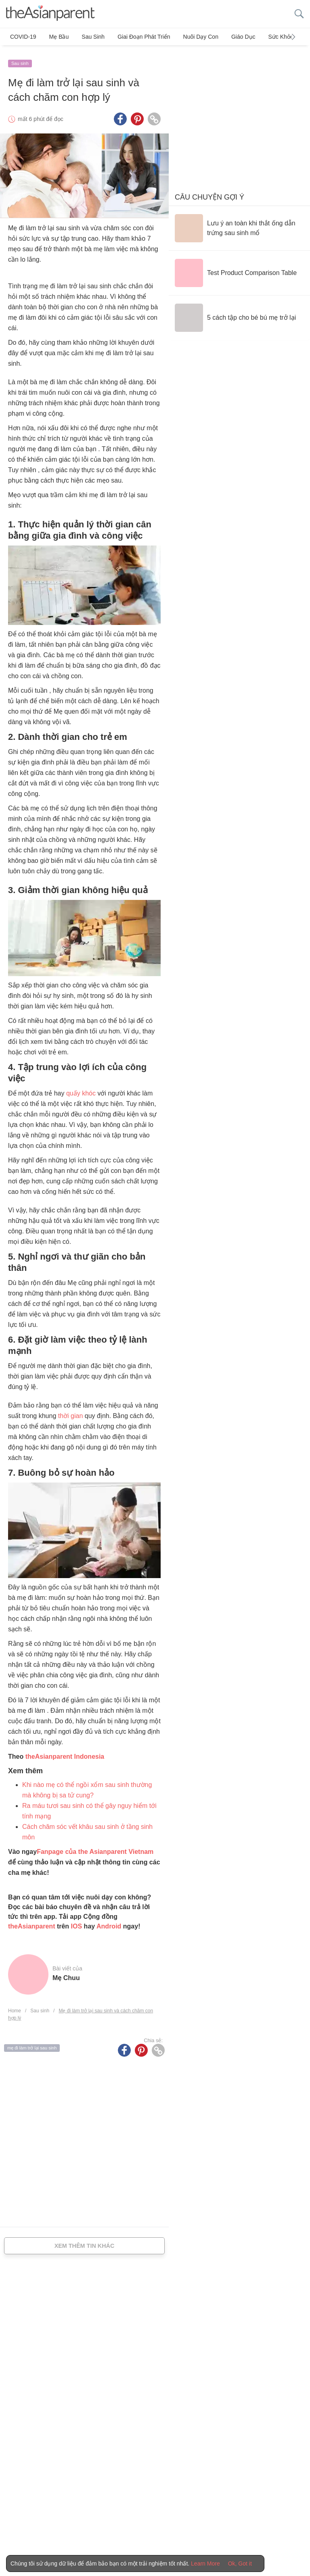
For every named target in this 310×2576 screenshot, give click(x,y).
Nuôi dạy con (189, 36)
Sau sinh (87, 36)
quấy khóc (81, 1089)
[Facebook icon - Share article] (120, 114)
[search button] (299, 14)
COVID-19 (23, 36)
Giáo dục (229, 36)
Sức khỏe (263, 36)
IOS (76, 1922)
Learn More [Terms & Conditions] (205, 2563)
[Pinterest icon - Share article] (137, 114)
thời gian (70, 1411)
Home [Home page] (14, 2007)
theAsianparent (31, 1922)
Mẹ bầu (56, 36)
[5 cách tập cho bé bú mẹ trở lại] (235, 314)
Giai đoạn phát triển (135, 36)
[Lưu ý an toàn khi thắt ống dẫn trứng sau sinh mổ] (239, 224)
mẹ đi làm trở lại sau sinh (32, 2043)
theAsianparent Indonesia (65, 1752)
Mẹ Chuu (66, 1973)
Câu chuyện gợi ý (209, 193)
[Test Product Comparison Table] (236, 269)
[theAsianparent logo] (50, 14)
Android (108, 1922)
